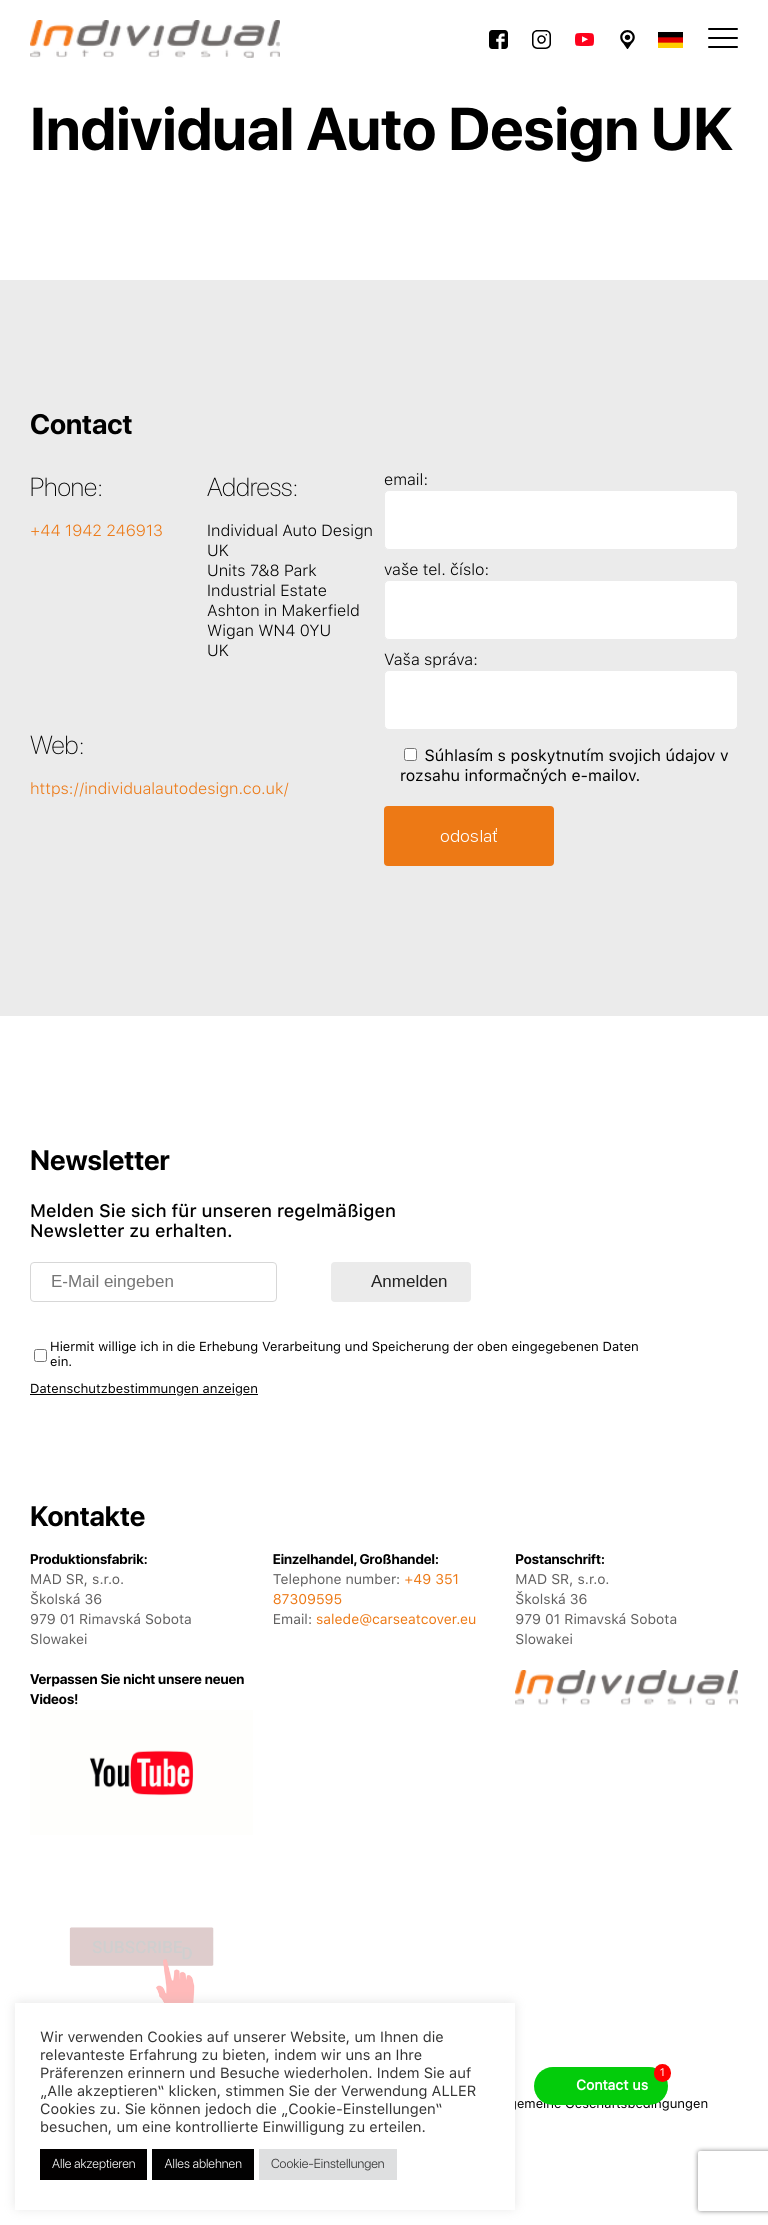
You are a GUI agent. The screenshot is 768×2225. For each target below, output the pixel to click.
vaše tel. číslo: (436, 569)
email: (406, 479)
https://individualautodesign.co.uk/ (159, 788)
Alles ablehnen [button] (202, 2164)
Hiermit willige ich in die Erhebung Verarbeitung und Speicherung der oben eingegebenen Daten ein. (344, 1355)
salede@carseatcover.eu (396, 1620)
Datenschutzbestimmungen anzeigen (144, 1389)
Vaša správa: (431, 659)
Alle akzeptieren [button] (93, 2164)
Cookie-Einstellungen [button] (328, 2164)
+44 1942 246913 (96, 530)
